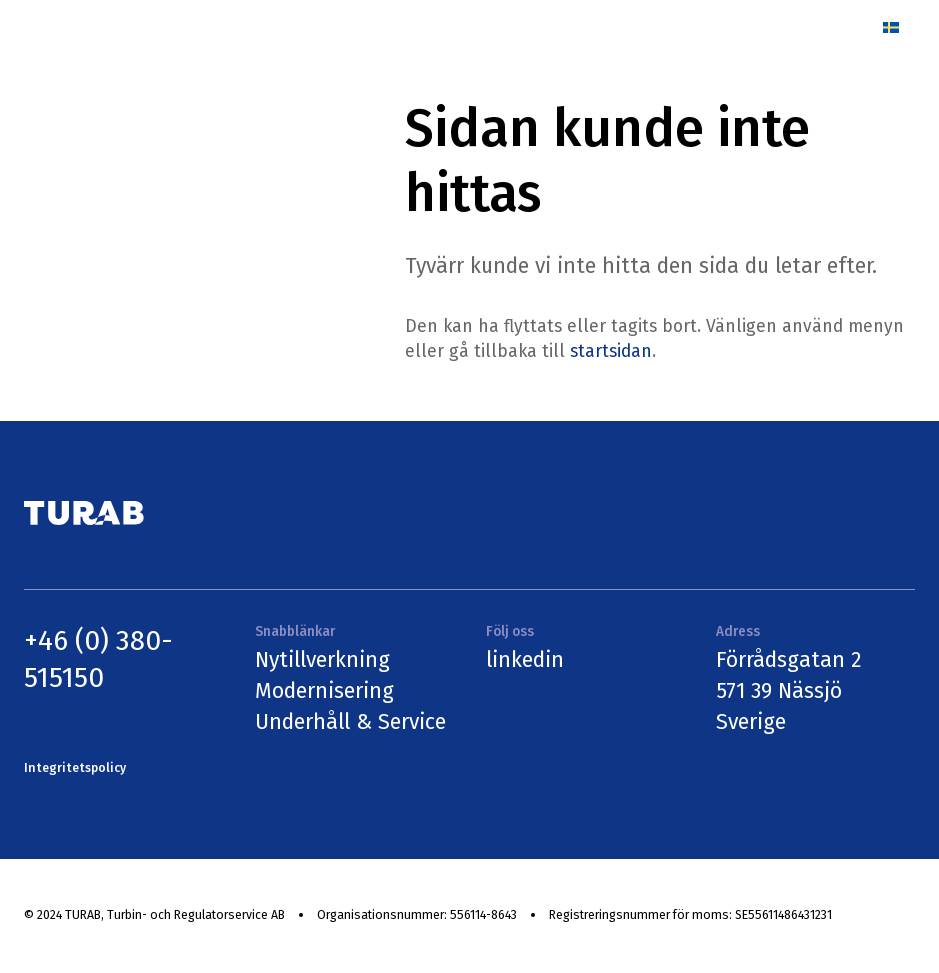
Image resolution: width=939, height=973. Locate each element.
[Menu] (844, 27)
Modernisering (324, 691)
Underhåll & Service (350, 722)
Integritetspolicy (75, 768)
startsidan (611, 351)
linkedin (525, 660)
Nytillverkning (322, 660)
